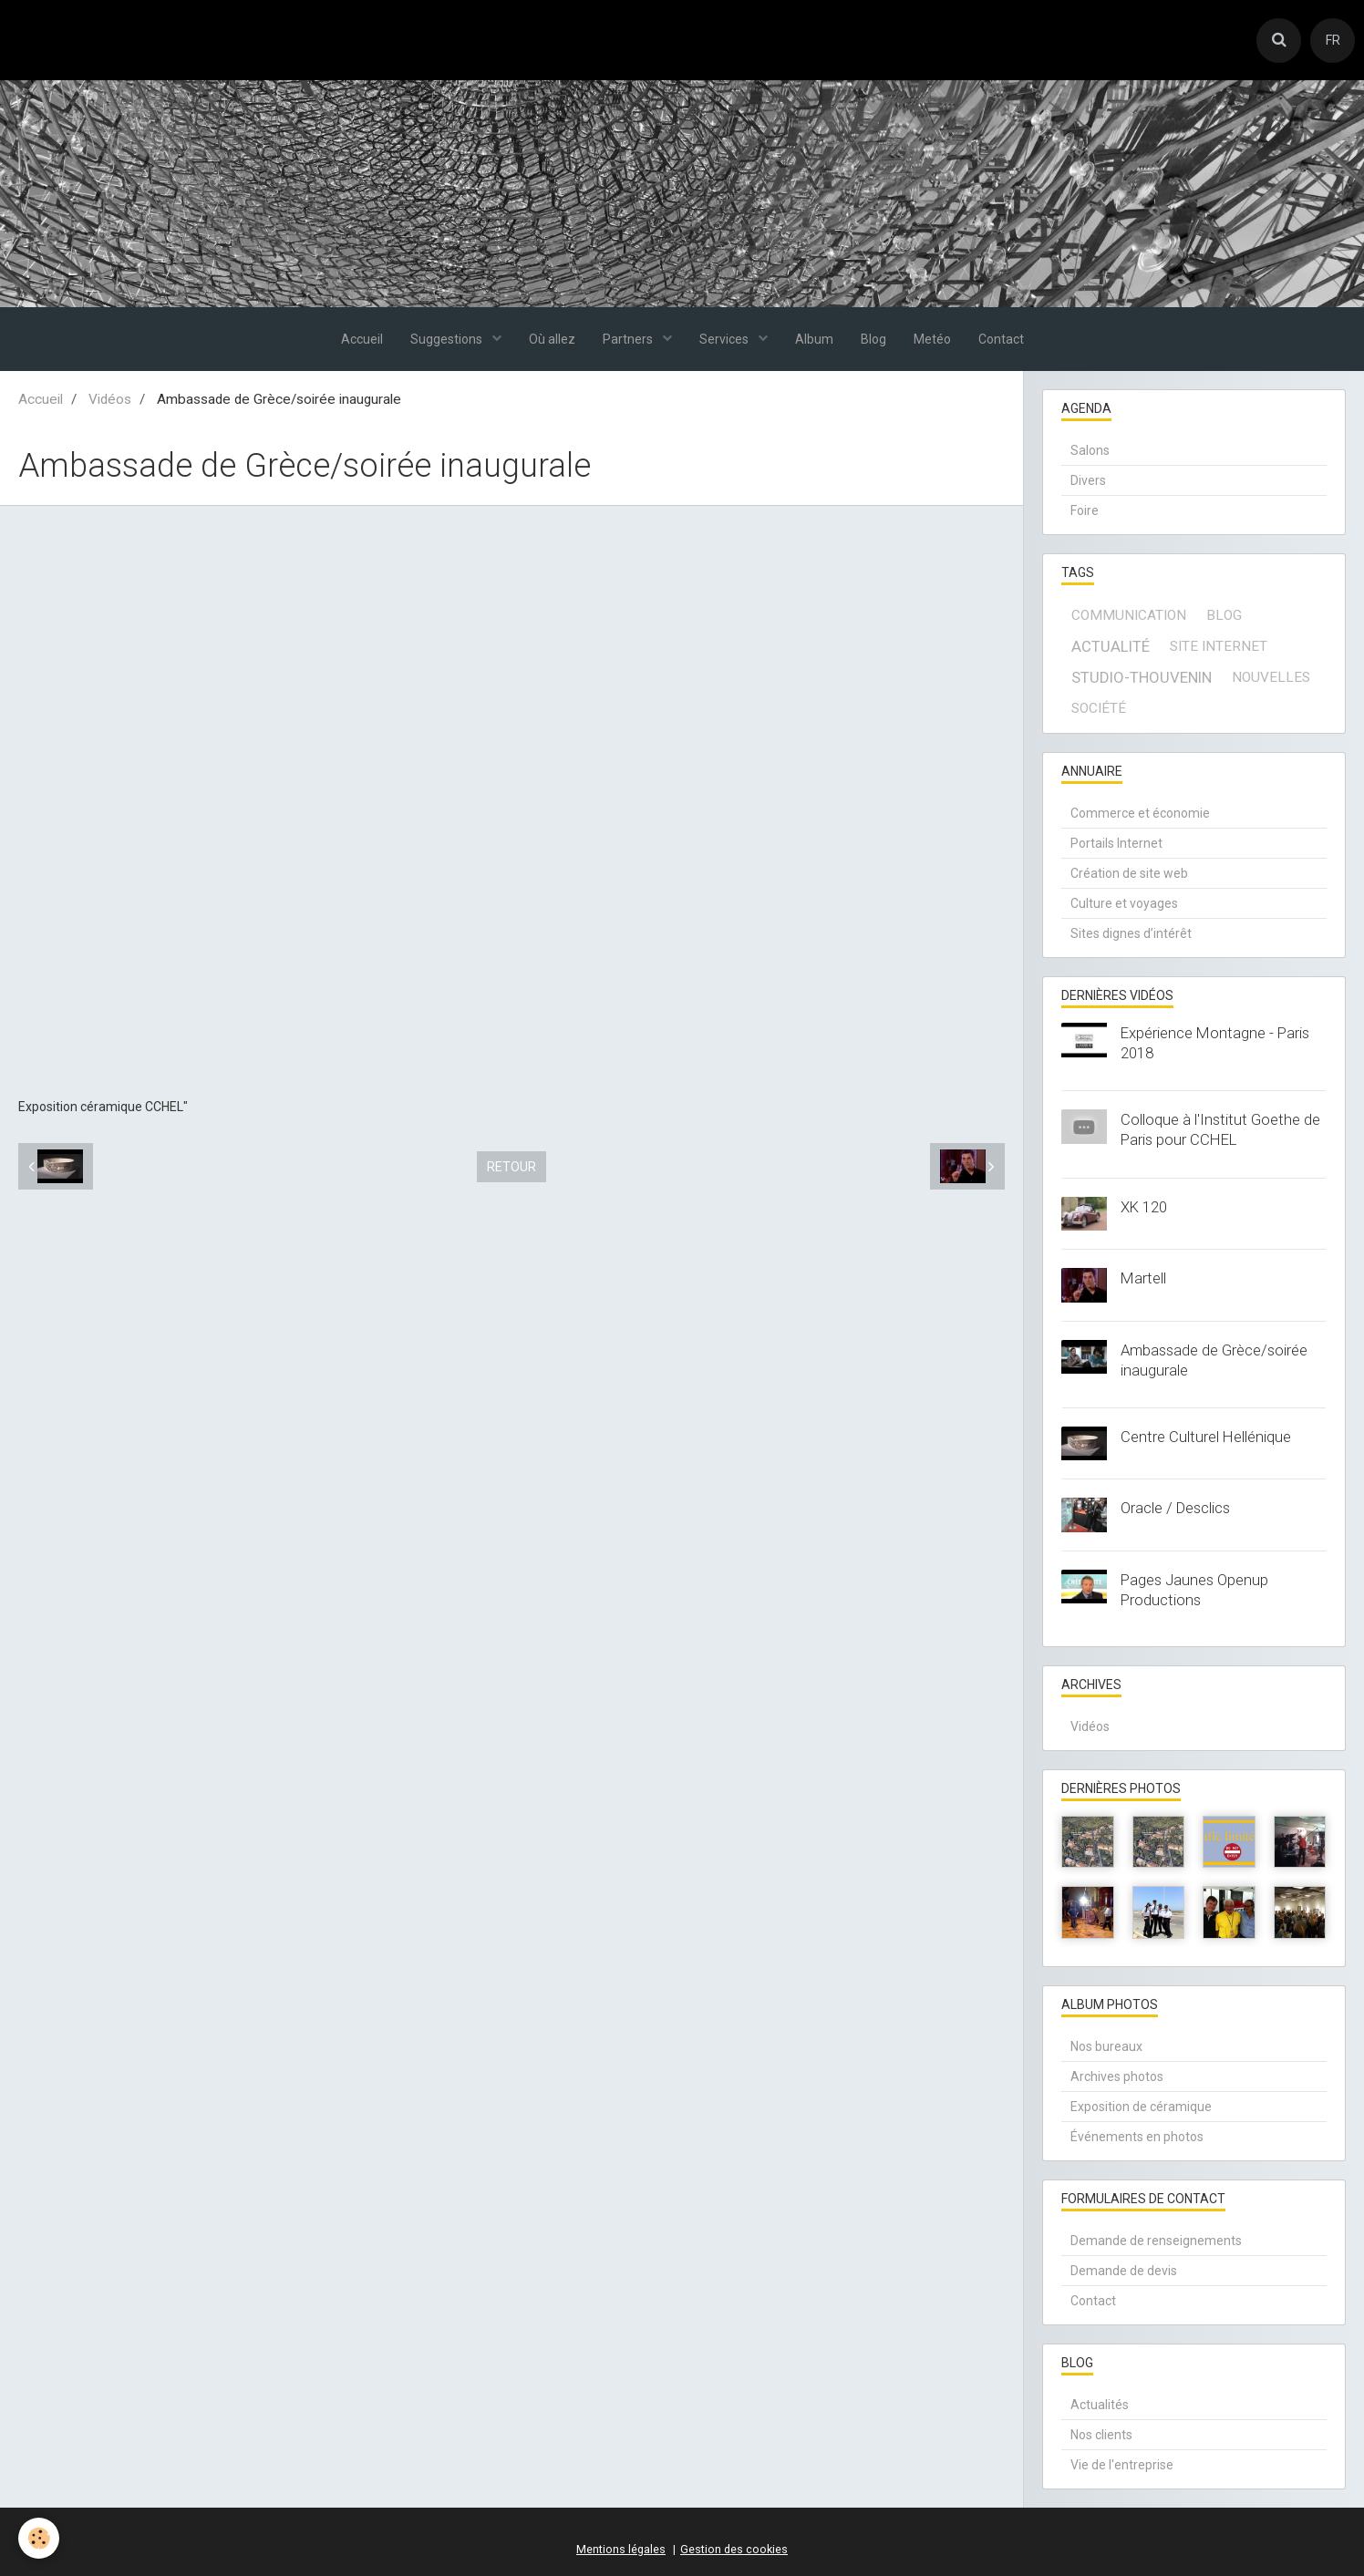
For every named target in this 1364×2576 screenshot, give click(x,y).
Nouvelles (1271, 677)
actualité (1110, 646)
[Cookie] (38, 2538)
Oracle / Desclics (1175, 1508)
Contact (1001, 339)
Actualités (1099, 2404)
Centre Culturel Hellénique (1206, 1436)
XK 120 (1144, 1207)
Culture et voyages (1124, 903)
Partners (629, 339)
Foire (1084, 510)
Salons (1090, 450)
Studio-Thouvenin (1141, 677)
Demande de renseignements (1156, 2240)
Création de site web (1129, 873)
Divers (1088, 480)
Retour (511, 1166)
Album (814, 339)
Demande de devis (1123, 2270)
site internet (1218, 646)
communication (1128, 615)
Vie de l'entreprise (1121, 2465)
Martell (1143, 1278)
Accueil (362, 339)
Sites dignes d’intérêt (1131, 933)
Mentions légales (621, 2549)
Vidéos (109, 399)
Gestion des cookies (734, 2549)
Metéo (932, 339)
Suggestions (447, 339)
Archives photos (1116, 2076)
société (1098, 708)
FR (1333, 40)
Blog (873, 339)
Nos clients (1101, 2434)
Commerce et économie (1140, 813)
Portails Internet (1116, 843)
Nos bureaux (1106, 2046)
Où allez (552, 339)
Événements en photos (1137, 2136)
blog (1224, 615)
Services (725, 339)
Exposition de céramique (1141, 2106)
